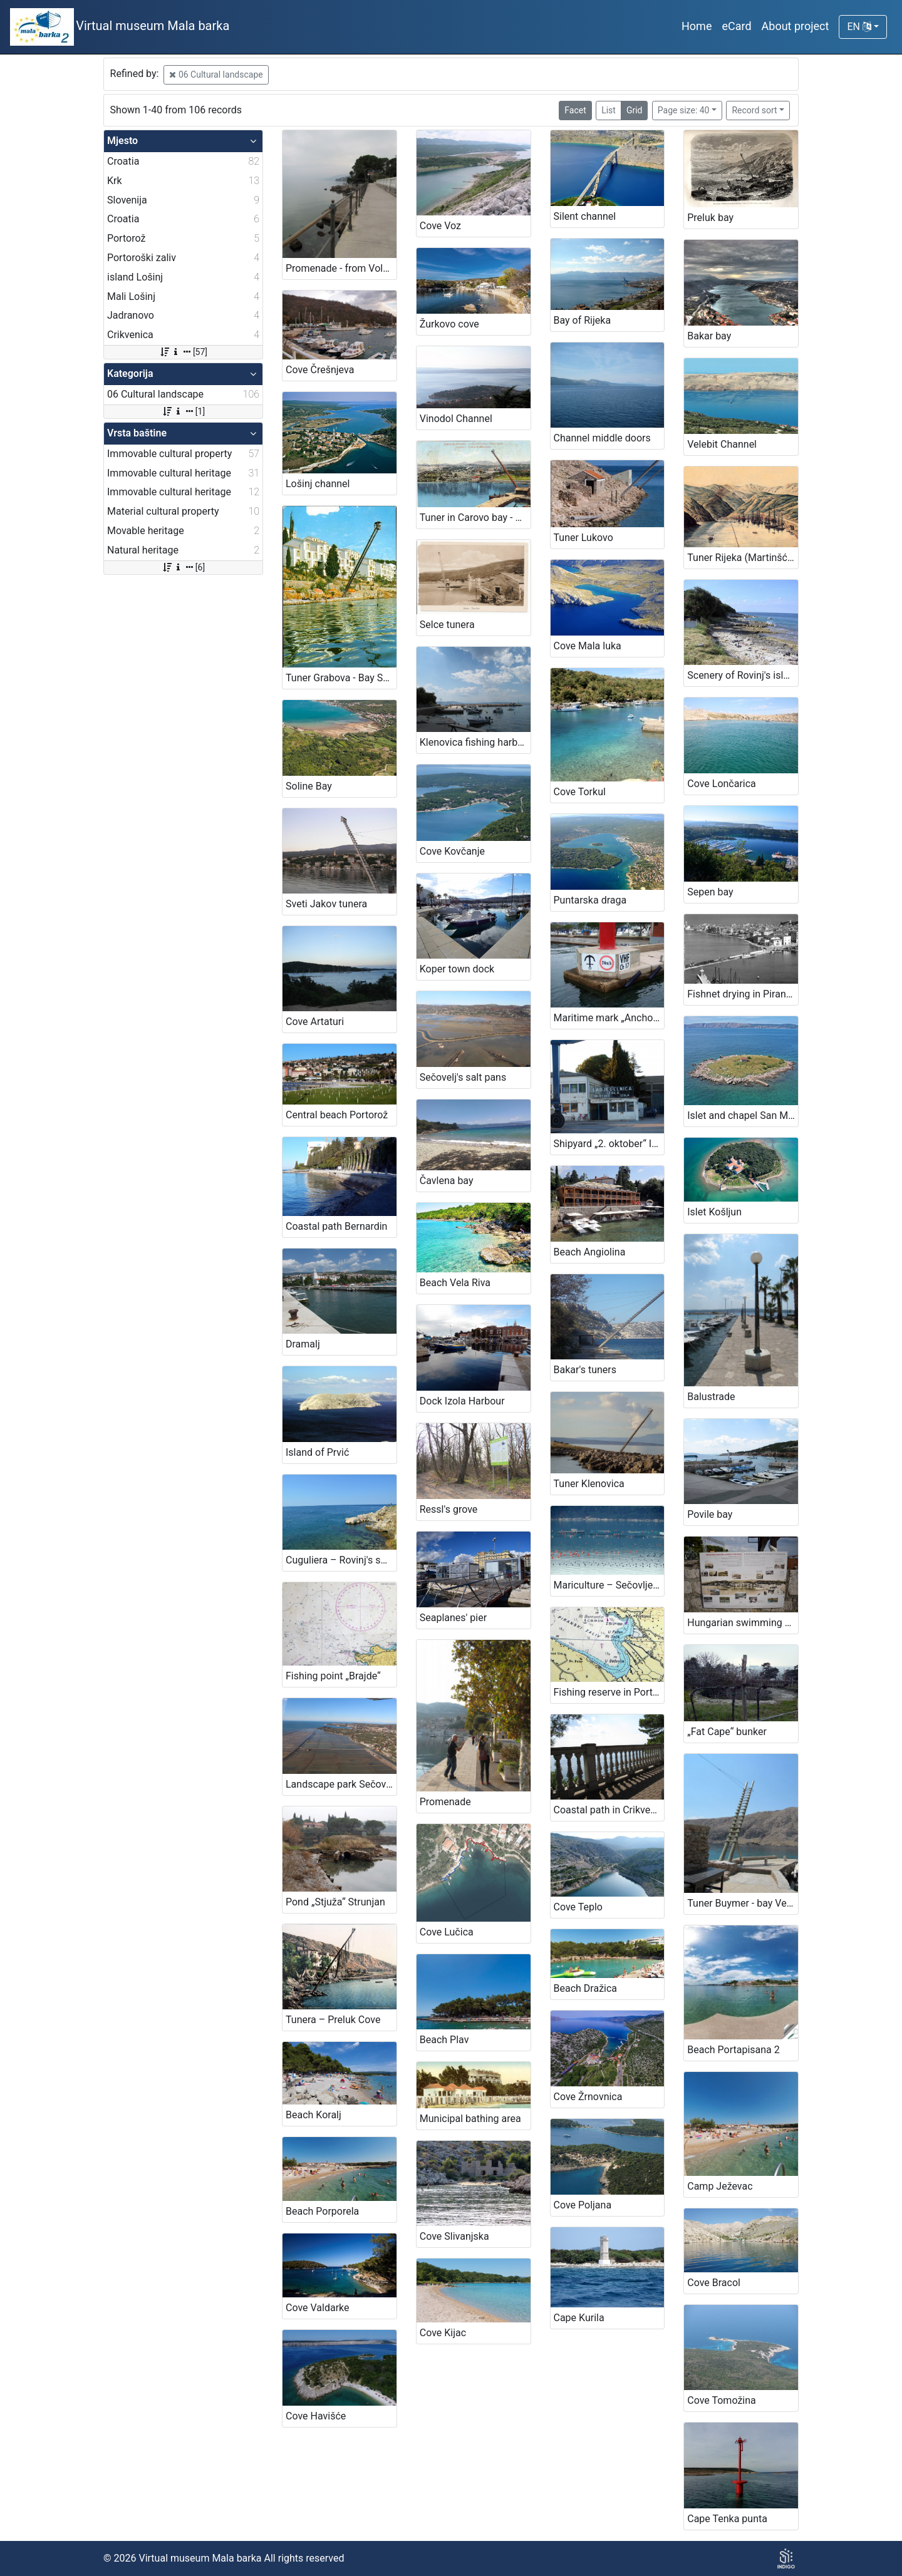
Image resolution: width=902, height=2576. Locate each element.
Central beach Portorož (337, 1115)
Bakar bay (709, 336)
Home (697, 26)
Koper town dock (457, 969)
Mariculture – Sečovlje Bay (609, 1585)
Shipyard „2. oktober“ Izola (609, 1144)
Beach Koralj (313, 2115)
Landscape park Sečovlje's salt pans (341, 1784)
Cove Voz (440, 226)
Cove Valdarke (318, 2308)
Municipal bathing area (470, 2119)
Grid (634, 110)
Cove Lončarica (721, 784)
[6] (183, 567)
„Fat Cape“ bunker (727, 1732)
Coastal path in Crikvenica (609, 1810)
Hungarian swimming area (742, 1623)
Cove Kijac (443, 2333)
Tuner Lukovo (583, 538)
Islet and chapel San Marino (742, 1115)
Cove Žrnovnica (588, 2097)
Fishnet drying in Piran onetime (742, 994)
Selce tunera (447, 625)
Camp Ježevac (719, 2186)
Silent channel (585, 216)
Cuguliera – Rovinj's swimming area (341, 1560)
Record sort (754, 110)
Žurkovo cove (449, 324)
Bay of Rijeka (582, 320)
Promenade (445, 1802)
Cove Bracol (713, 2283)
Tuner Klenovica (589, 1484)
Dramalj (303, 1344)
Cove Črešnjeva (320, 370)
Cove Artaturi (315, 1022)
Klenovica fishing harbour (475, 742)
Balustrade (711, 1397)
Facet (575, 110)
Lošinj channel (318, 484)
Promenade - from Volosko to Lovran (341, 268)
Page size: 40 (684, 110)
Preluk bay (710, 218)
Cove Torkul (580, 792)
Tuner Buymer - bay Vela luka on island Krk (742, 1903)
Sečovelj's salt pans (463, 1077)
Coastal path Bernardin (336, 1226)
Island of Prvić (317, 1452)
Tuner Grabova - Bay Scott (341, 678)
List (608, 110)
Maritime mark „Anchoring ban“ (609, 1018)
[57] (183, 352)
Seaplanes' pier (453, 1618)
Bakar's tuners (585, 1370)
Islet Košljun (714, 1212)
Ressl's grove (449, 1509)
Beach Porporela (322, 2211)
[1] (183, 411)
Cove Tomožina (721, 2400)
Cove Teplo (578, 1907)
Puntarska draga (590, 900)
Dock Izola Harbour (462, 1401)
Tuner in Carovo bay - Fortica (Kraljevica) (475, 517)
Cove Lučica (447, 1932)
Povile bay (709, 1514)
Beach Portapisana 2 (733, 2050)
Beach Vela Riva (455, 1283)
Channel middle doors (602, 438)
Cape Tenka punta (727, 2519)
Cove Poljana (583, 2205)
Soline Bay (309, 786)
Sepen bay (710, 892)
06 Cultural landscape (215, 75)
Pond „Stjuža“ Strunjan (335, 1902)
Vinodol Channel (456, 419)
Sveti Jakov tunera (326, 904)
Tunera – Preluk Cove (333, 2020)
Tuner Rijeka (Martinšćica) (742, 558)
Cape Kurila (579, 2318)
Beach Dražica (586, 1988)
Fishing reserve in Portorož (609, 1692)
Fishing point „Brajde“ (333, 1676)
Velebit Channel (722, 444)
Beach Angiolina (590, 1252)
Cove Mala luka (587, 646)
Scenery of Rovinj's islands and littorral (742, 675)
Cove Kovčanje (452, 851)
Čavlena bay (447, 1181)
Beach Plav (444, 2040)
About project (795, 26)
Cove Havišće (316, 2416)
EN (859, 27)
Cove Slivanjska (454, 2236)
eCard (736, 26)
